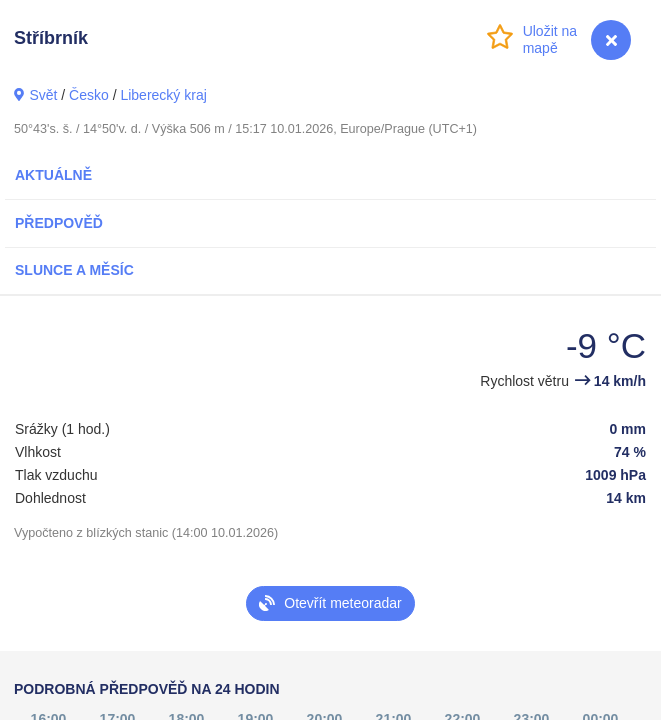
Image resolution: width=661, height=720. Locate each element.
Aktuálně (53, 175)
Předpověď (59, 223)
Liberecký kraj (163, 95)
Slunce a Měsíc (74, 270)
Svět (43, 95)
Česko (89, 95)
